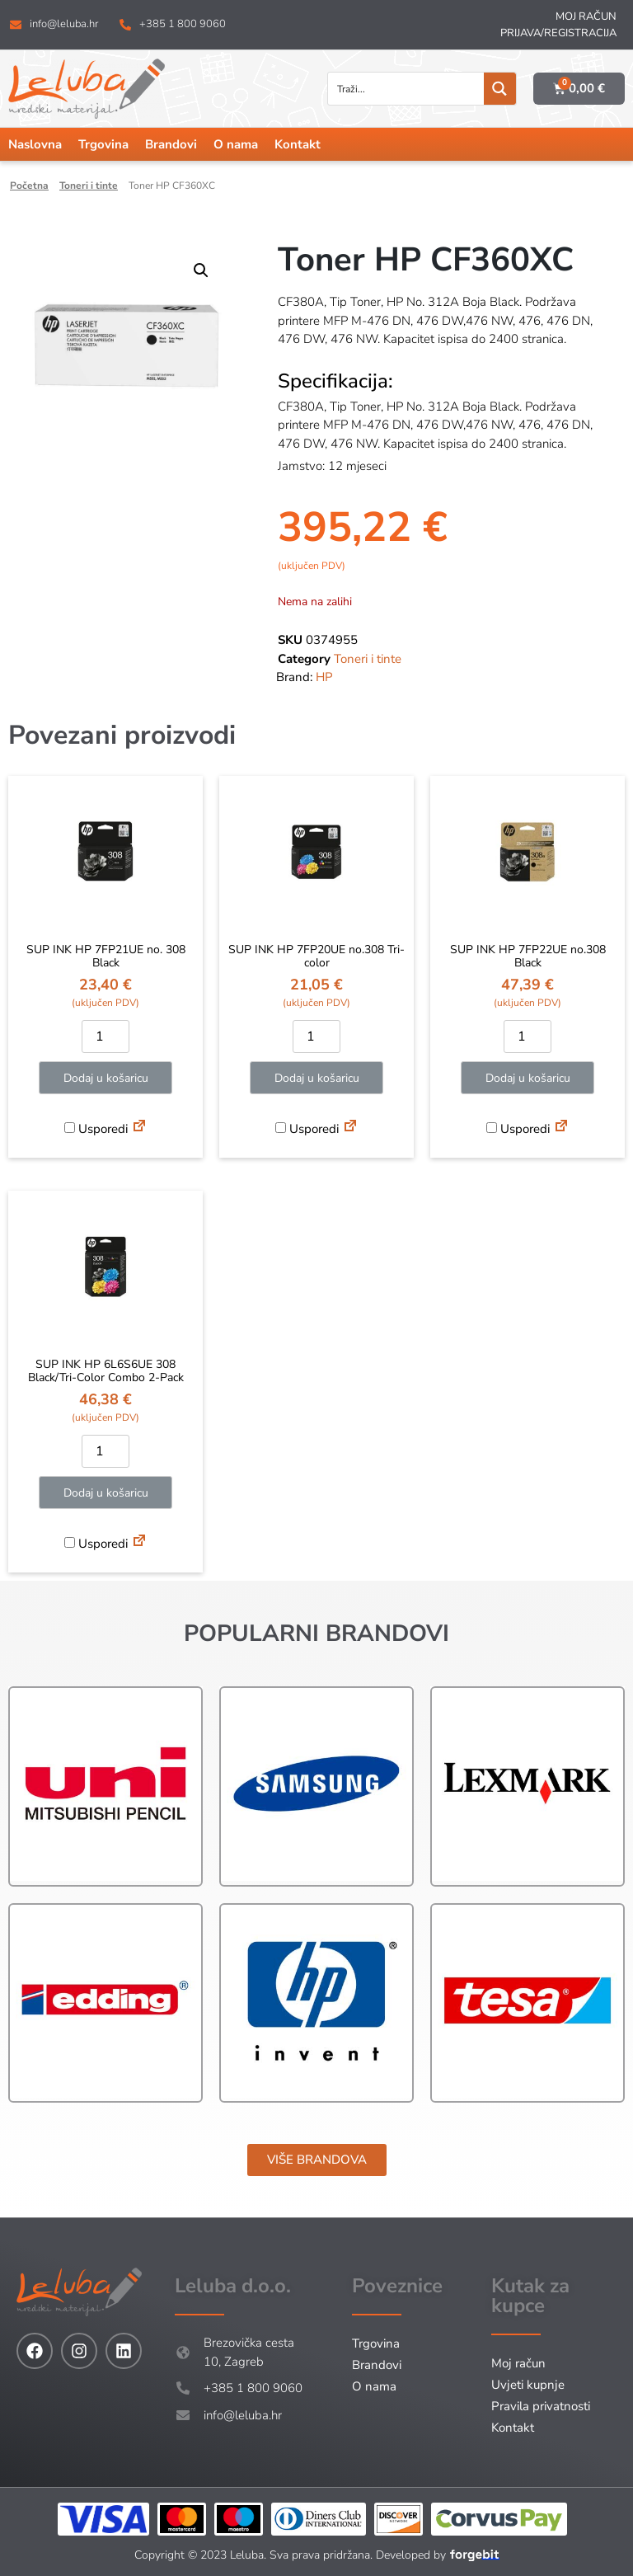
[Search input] (406, 89)
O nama (235, 144)
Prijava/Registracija (558, 33)
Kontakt (297, 144)
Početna (29, 185)
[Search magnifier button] (500, 89)
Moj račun (586, 16)
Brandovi (171, 144)
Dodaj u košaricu (105, 1078)
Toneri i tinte (88, 185)
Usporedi (96, 1128)
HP (324, 677)
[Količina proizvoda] (105, 1036)
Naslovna (35, 144)
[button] (201, 270)
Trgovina (103, 144)
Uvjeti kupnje (528, 2384)
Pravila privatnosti (540, 2406)
